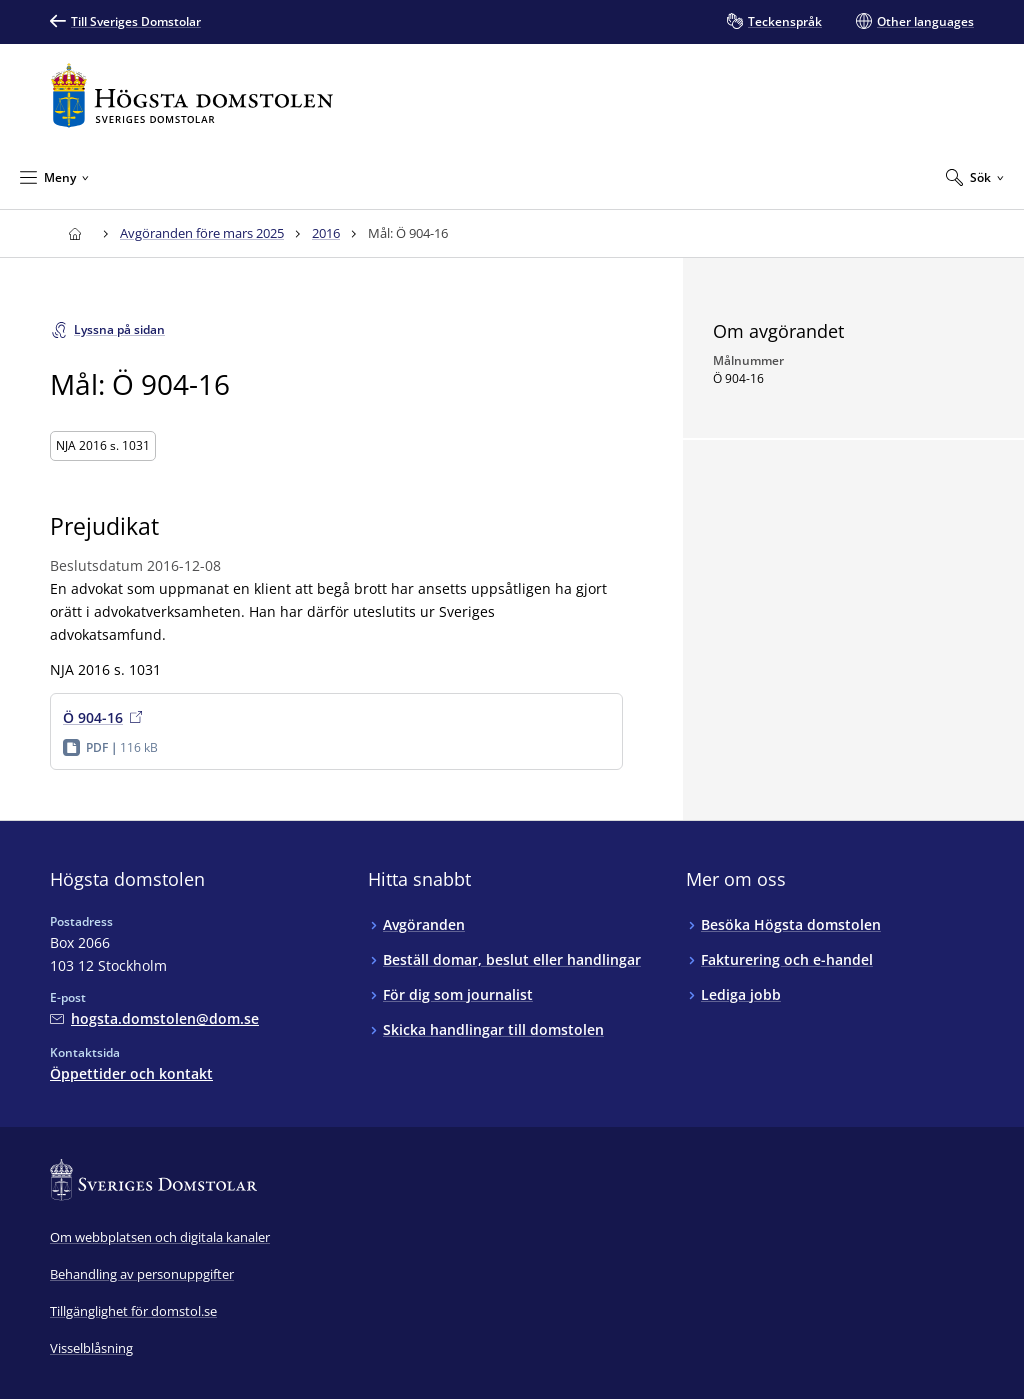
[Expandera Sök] (975, 177)
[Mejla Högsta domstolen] (154, 1018)
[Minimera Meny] (54, 177)
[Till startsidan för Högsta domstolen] (192, 95)
